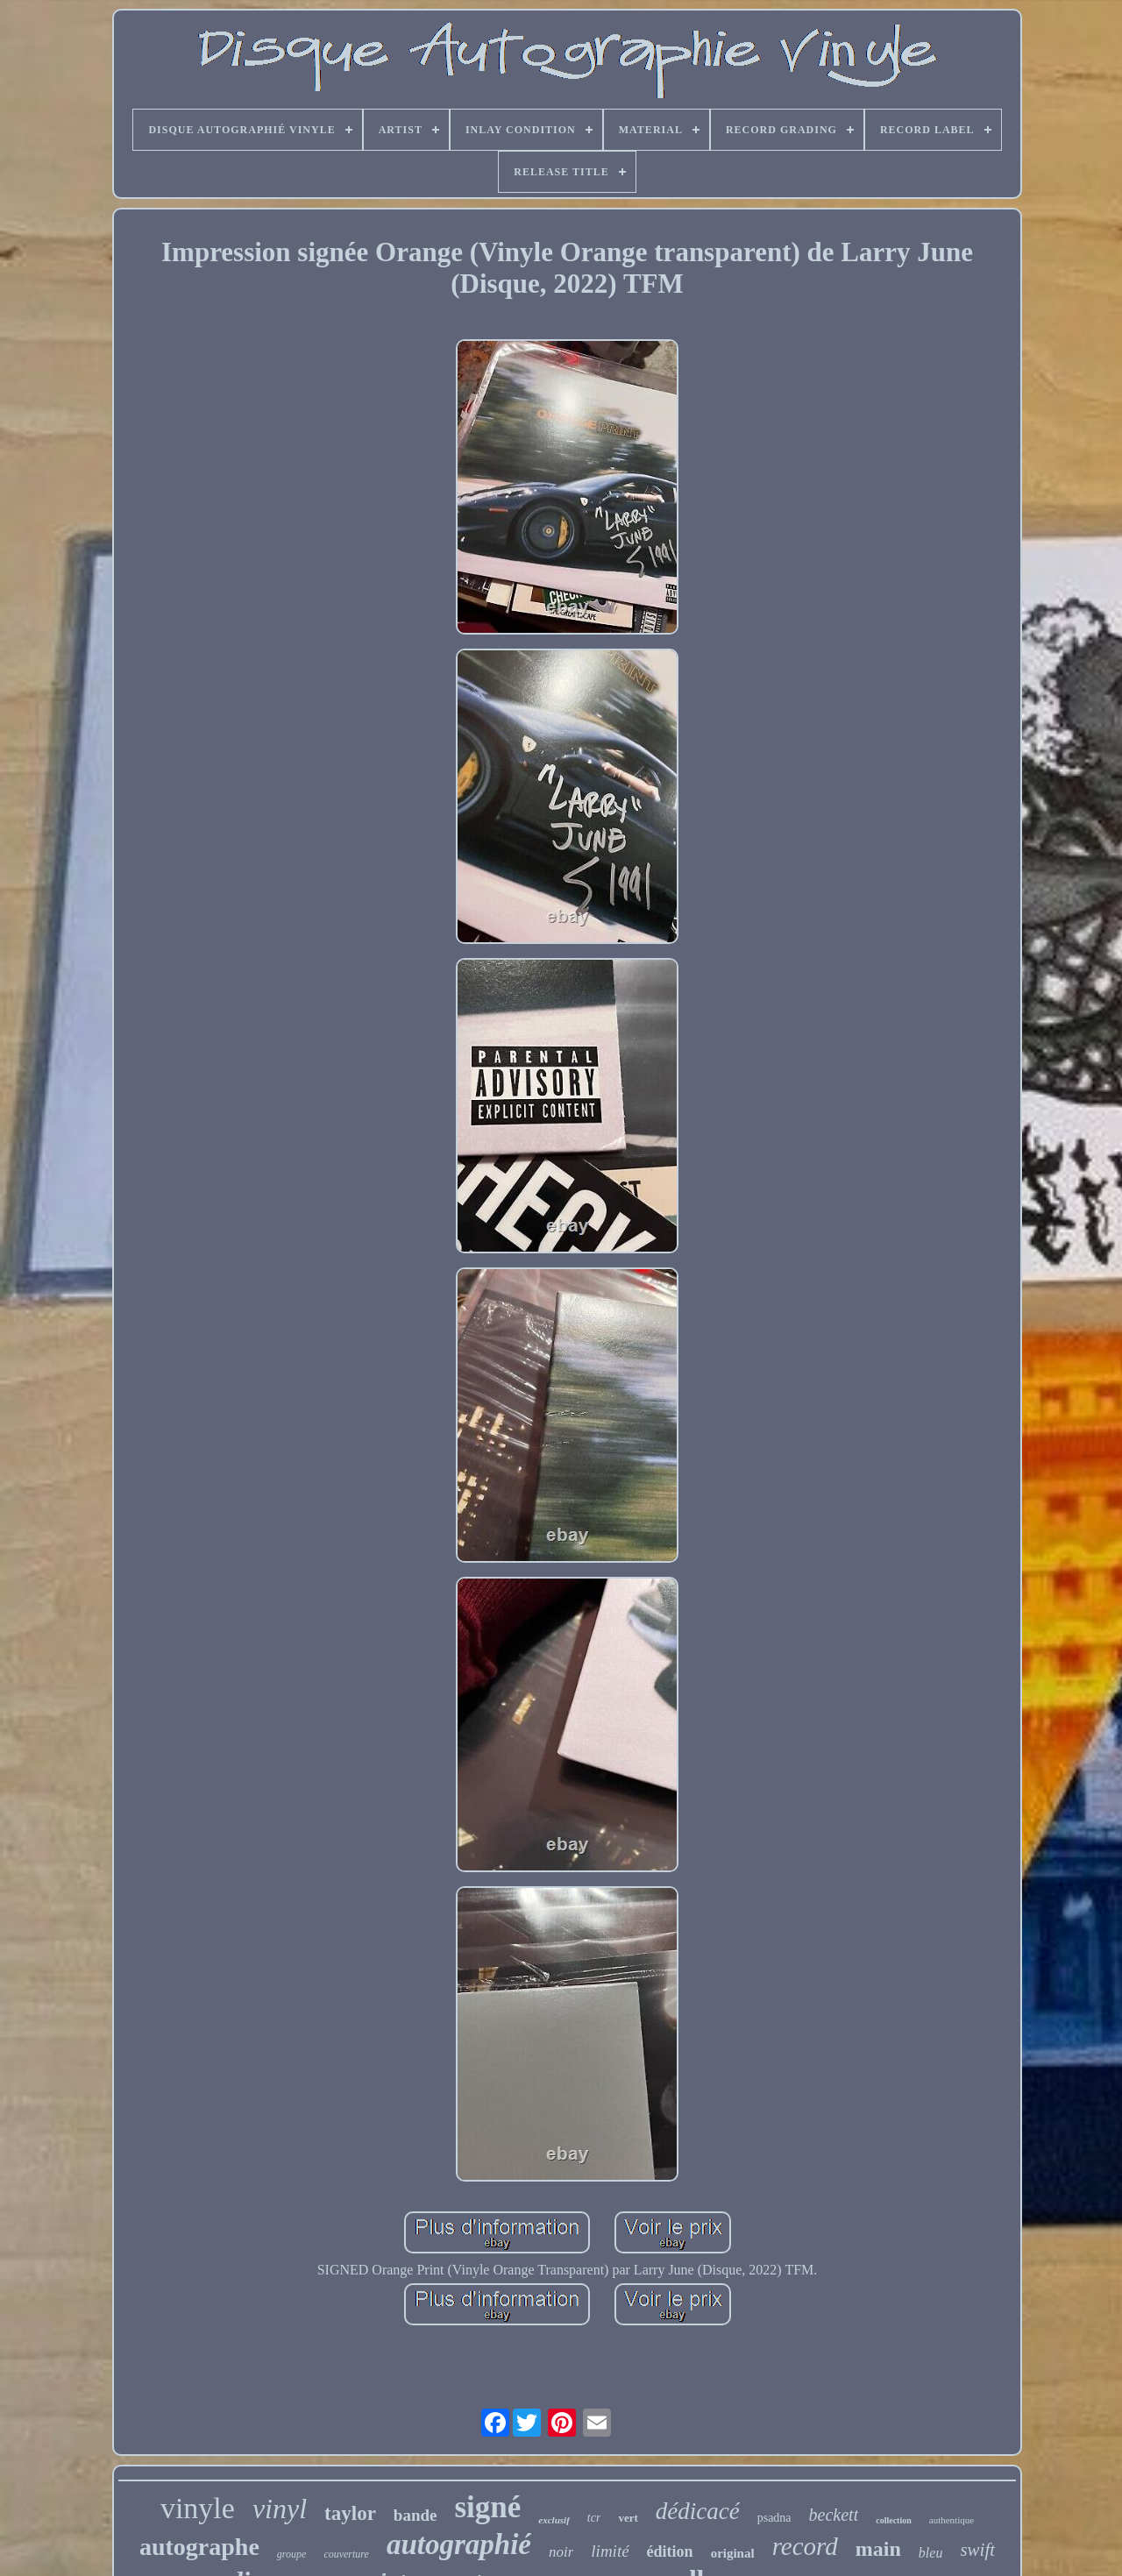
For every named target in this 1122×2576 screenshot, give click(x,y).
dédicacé (698, 2511)
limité (609, 2551)
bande (415, 2515)
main (878, 2548)
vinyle (197, 2508)
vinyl (279, 2508)
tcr (594, 2517)
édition (670, 2551)
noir (561, 2552)
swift (977, 2549)
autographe (199, 2546)
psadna (774, 2517)
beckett (834, 2514)
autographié (459, 2544)
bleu (931, 2552)
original (733, 2553)
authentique (951, 2520)
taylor (350, 2513)
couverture (346, 2554)
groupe (292, 2554)
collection (894, 2520)
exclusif (553, 2520)
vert (627, 2517)
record (805, 2546)
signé (488, 2507)
